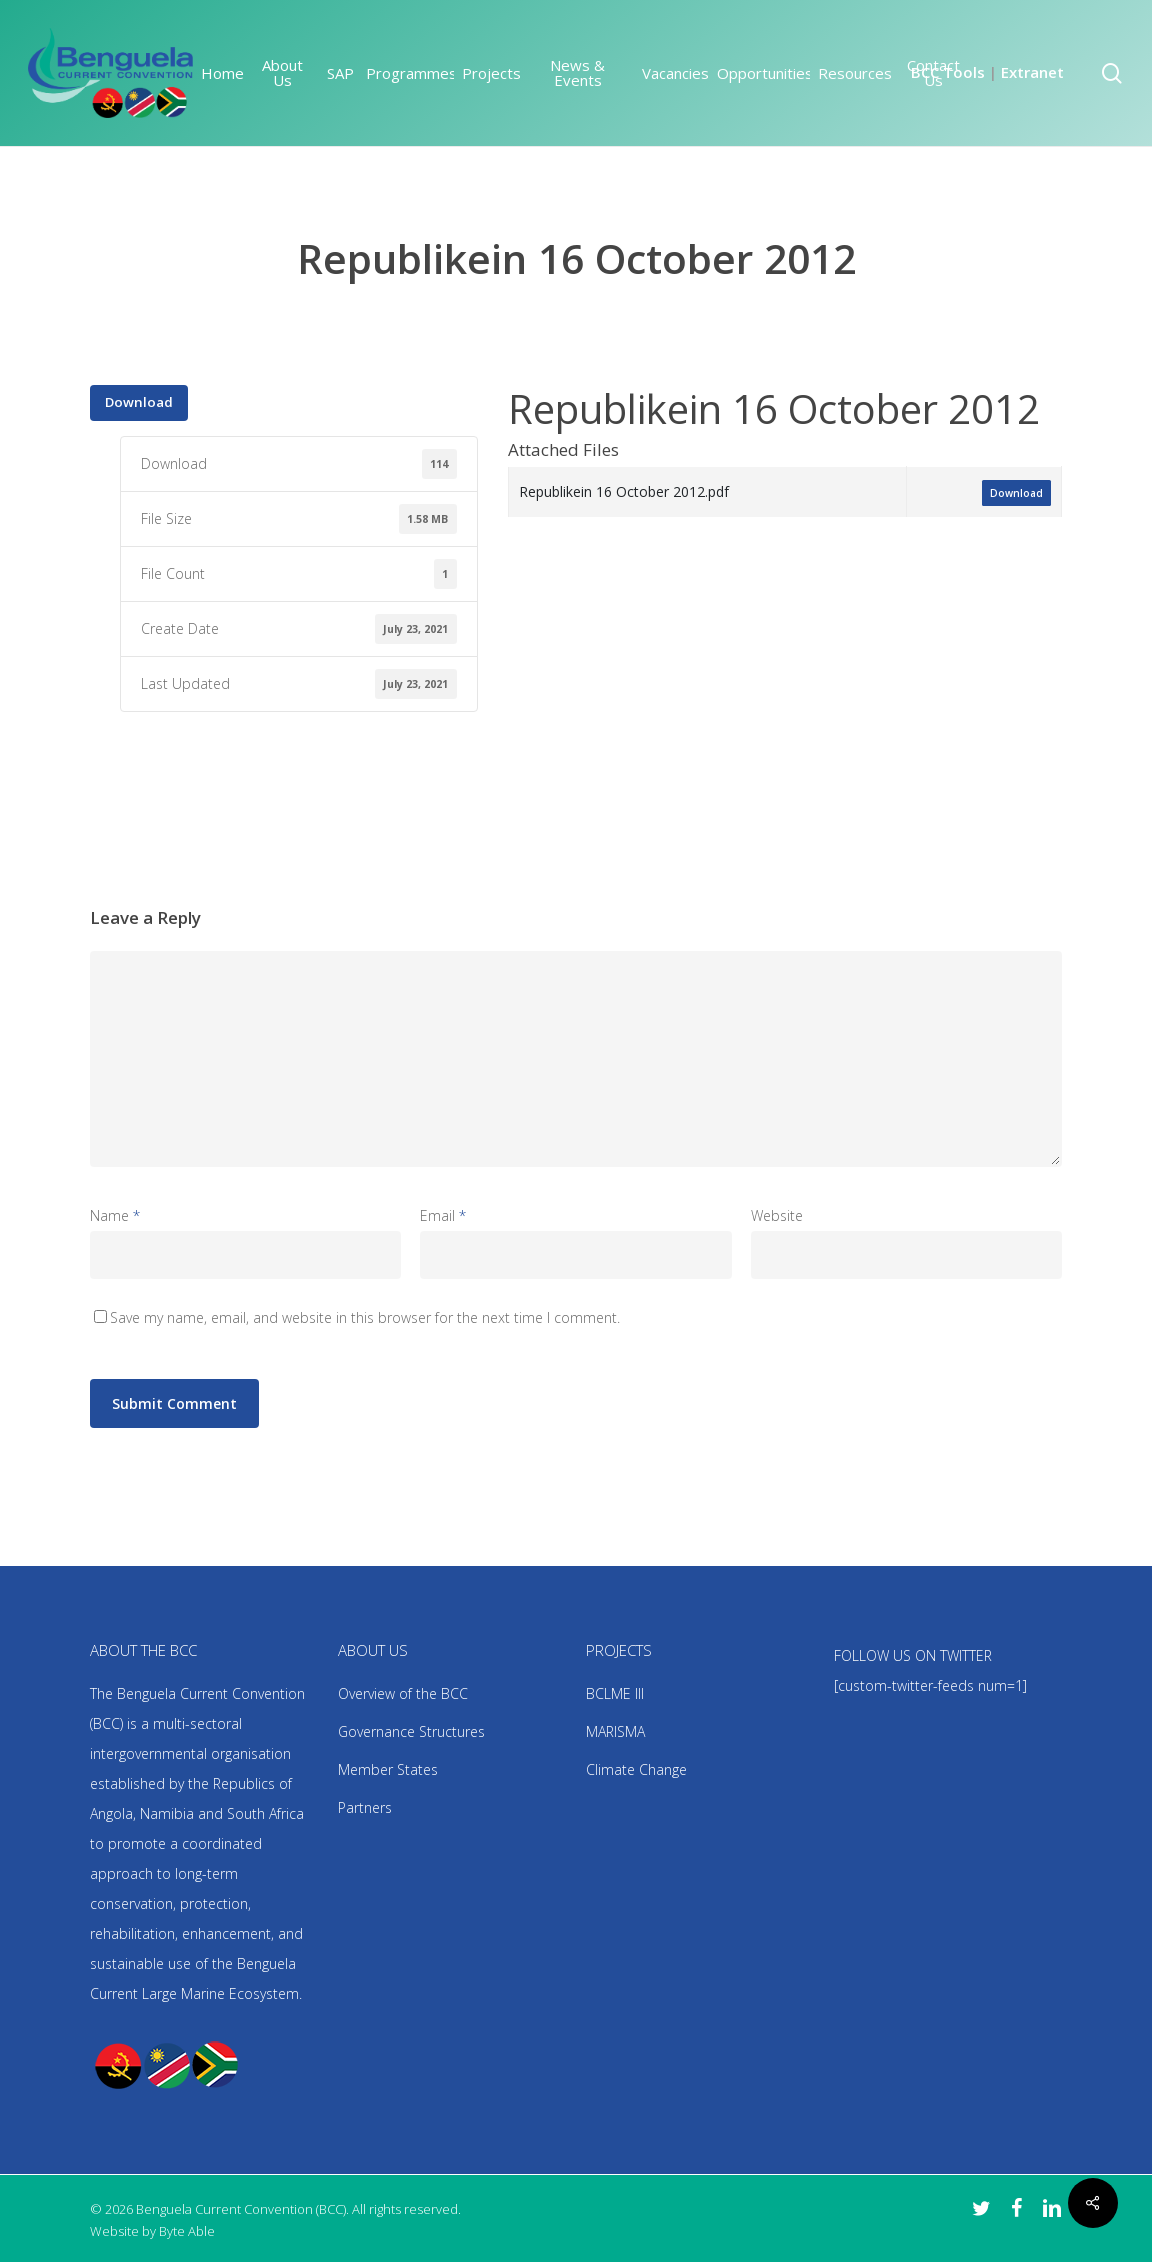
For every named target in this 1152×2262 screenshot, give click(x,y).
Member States (388, 1769)
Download (139, 402)
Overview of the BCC (403, 1693)
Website (777, 1215)
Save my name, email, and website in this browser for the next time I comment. (365, 1317)
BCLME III (615, 1693)
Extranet (1032, 72)
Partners (365, 1807)
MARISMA (615, 1731)
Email (443, 1215)
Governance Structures (411, 1731)
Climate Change (636, 1769)
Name (115, 1215)
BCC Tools (948, 72)
